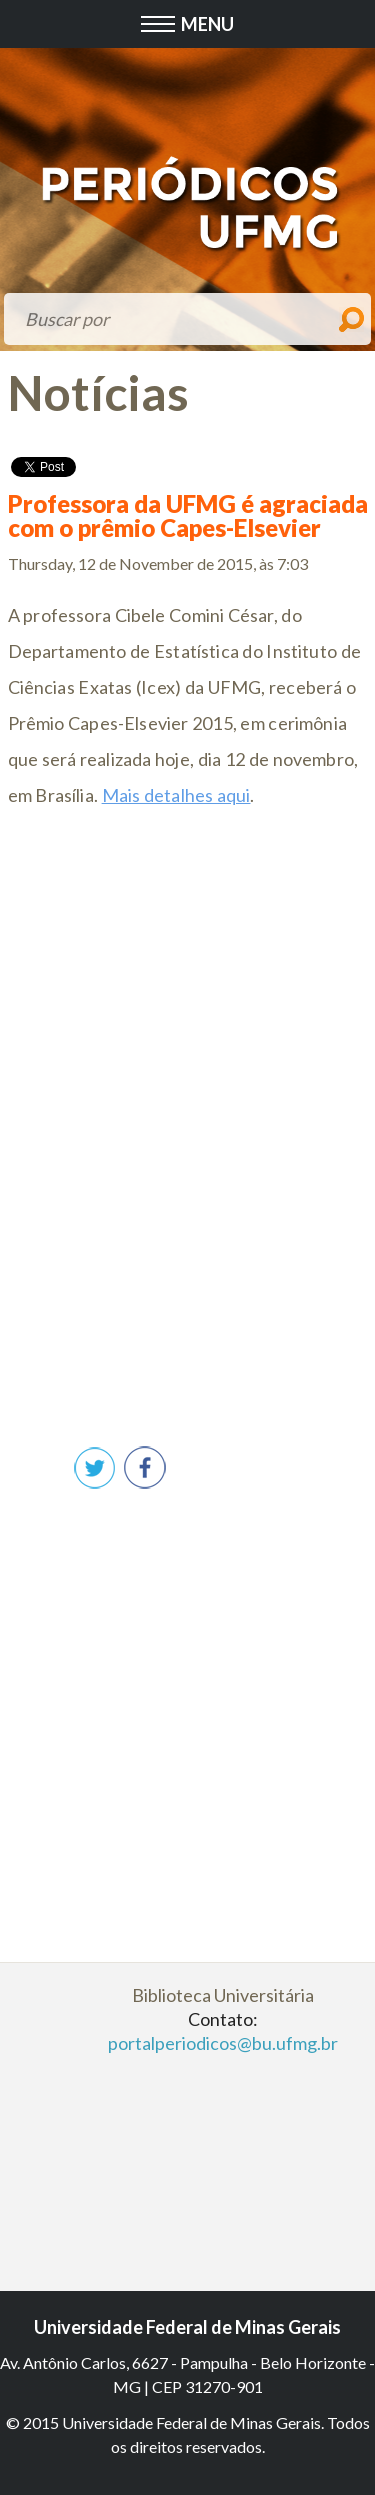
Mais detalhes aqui (176, 795)
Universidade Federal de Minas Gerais (187, 2327)
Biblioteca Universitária (223, 1995)
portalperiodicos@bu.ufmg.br (223, 2043)
